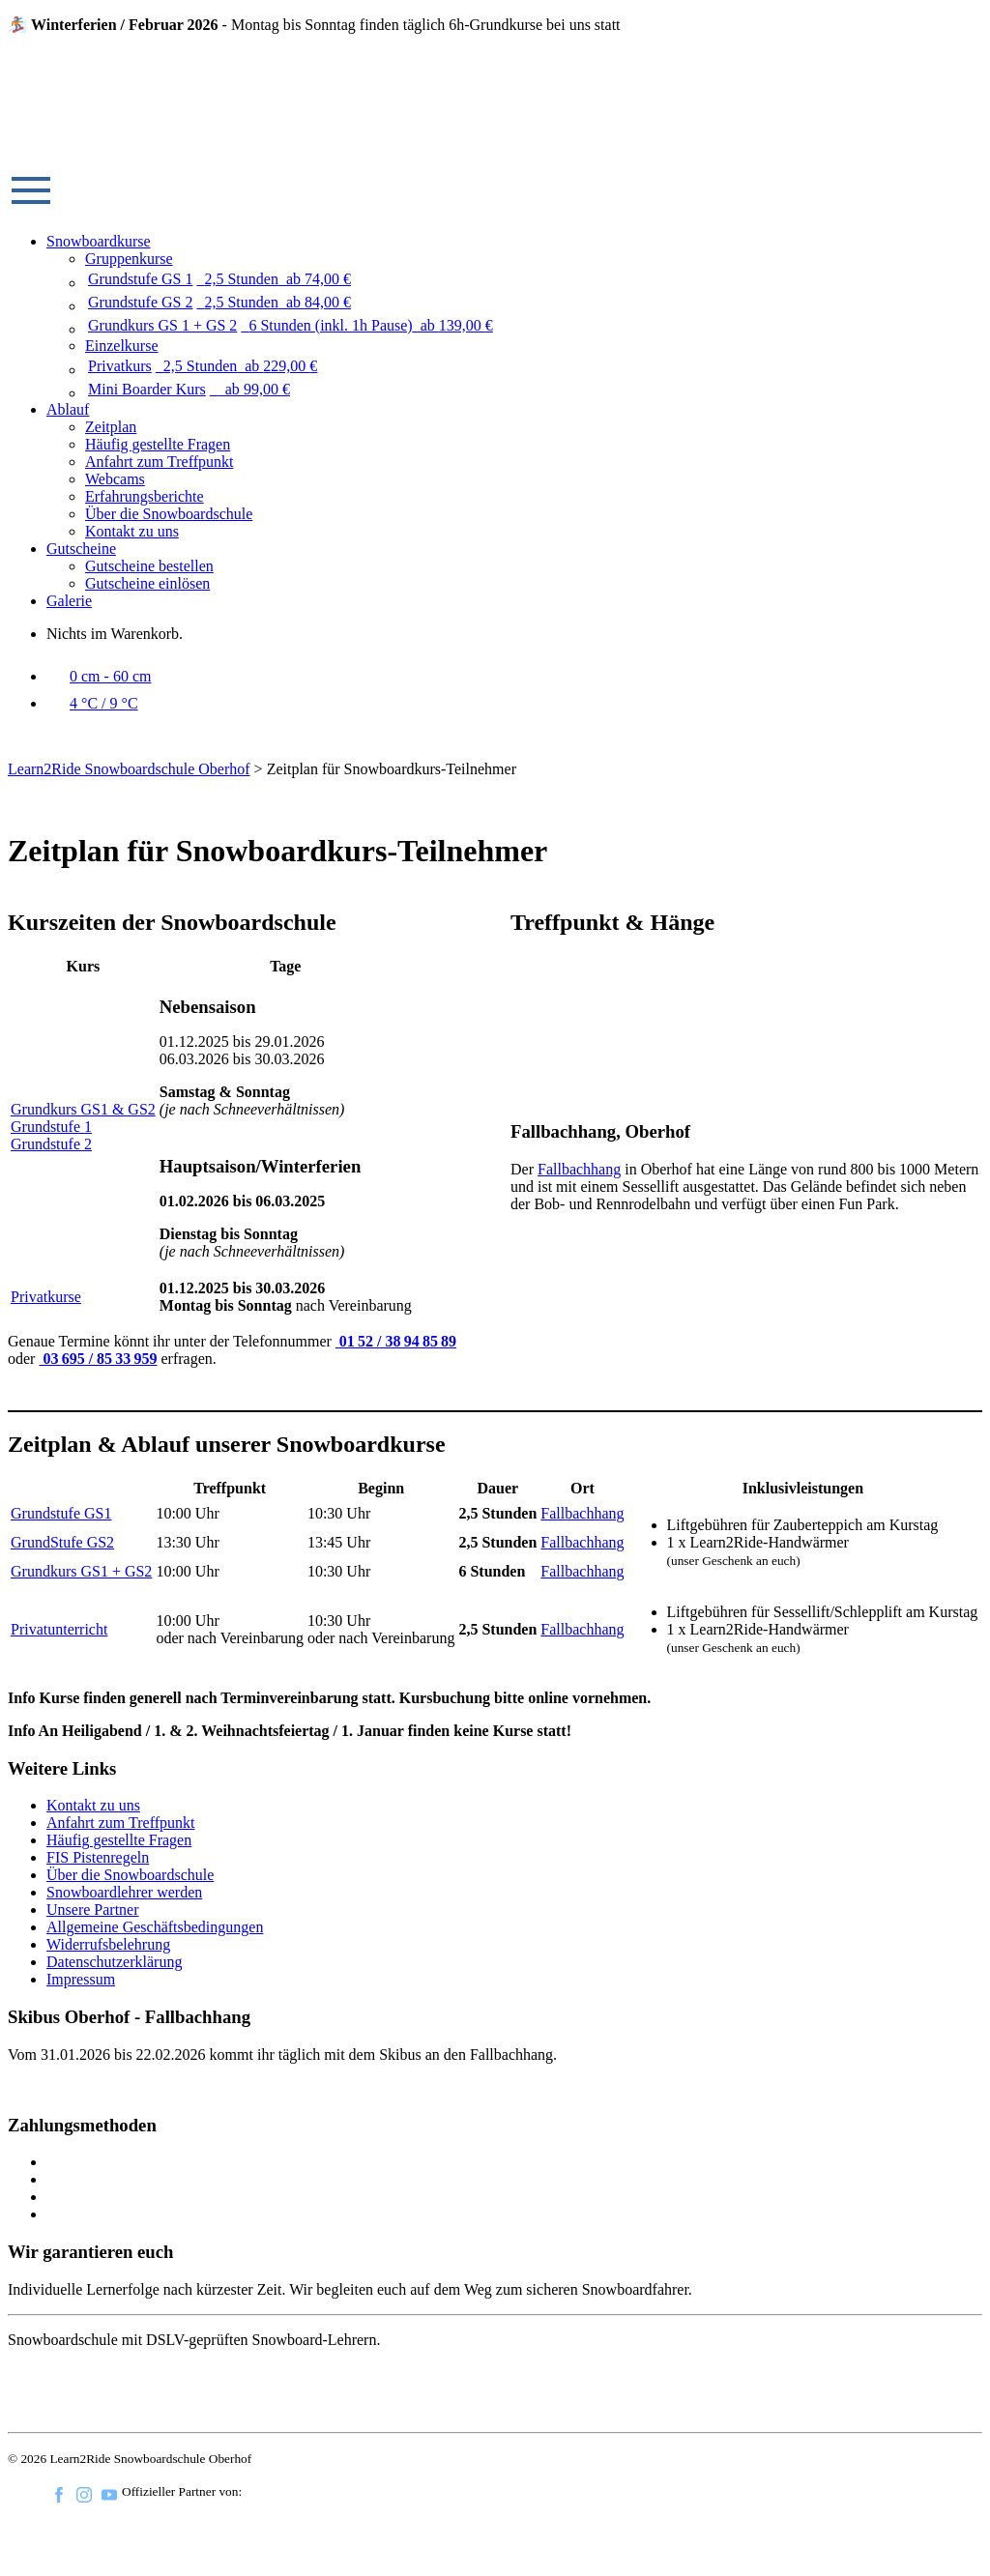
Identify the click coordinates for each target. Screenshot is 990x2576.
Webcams (115, 479)
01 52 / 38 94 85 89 (395, 1341)
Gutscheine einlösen (147, 583)
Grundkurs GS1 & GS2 (83, 1109)
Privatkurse (46, 1296)
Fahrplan (65, 2087)
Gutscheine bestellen (149, 566)
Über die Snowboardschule (168, 514)
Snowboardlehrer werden (124, 1892)
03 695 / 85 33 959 (98, 1358)
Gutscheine (81, 548)
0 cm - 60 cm (98, 676)
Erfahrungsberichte (144, 496)
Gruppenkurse (129, 258)
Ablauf (67, 409)
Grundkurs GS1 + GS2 (81, 1571)
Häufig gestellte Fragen (157, 444)
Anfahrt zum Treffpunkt (159, 461)
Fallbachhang (579, 1169)
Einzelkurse (122, 345)
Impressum (80, 1979)
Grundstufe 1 (51, 1126)
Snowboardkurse (98, 241)
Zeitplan (110, 427)
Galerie (69, 601)
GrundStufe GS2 (62, 1542)
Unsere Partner (92, 1909)
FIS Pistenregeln (97, 1857)
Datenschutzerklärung (114, 1962)
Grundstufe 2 (51, 1144)
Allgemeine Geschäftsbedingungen (154, 1927)
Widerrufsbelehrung (108, 1944)
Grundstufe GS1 (61, 1513)
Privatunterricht (59, 1629)
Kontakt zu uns (132, 531)
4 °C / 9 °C (92, 703)
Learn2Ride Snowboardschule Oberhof (129, 769)
